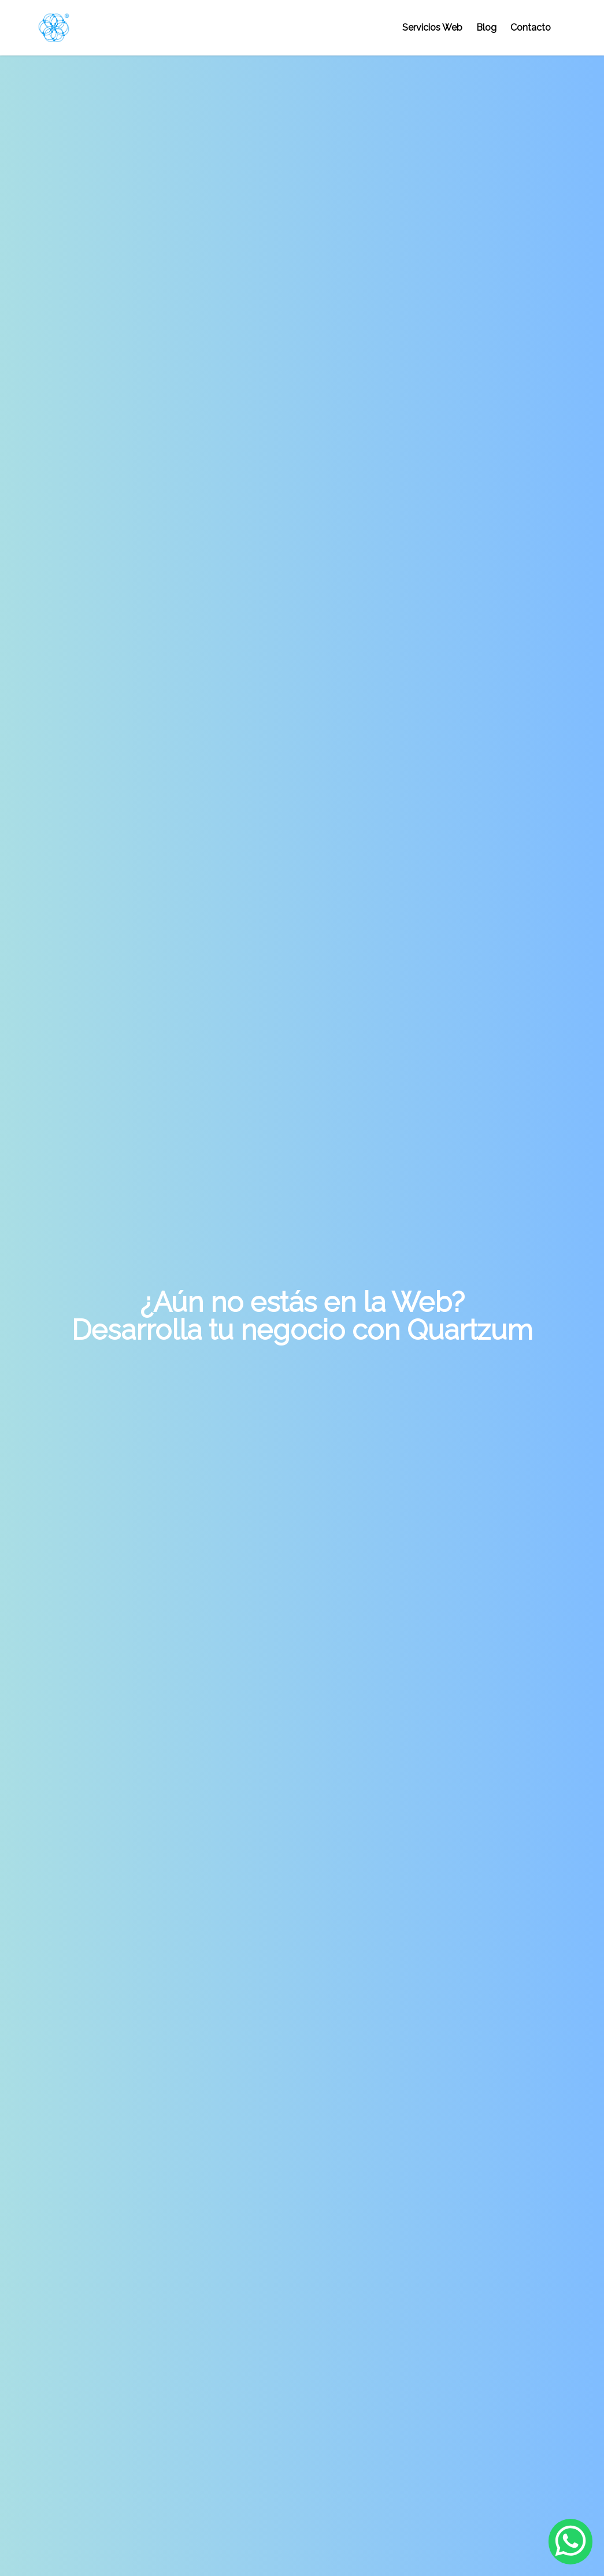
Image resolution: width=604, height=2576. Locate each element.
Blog (486, 27)
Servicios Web (432, 27)
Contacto (530, 27)
